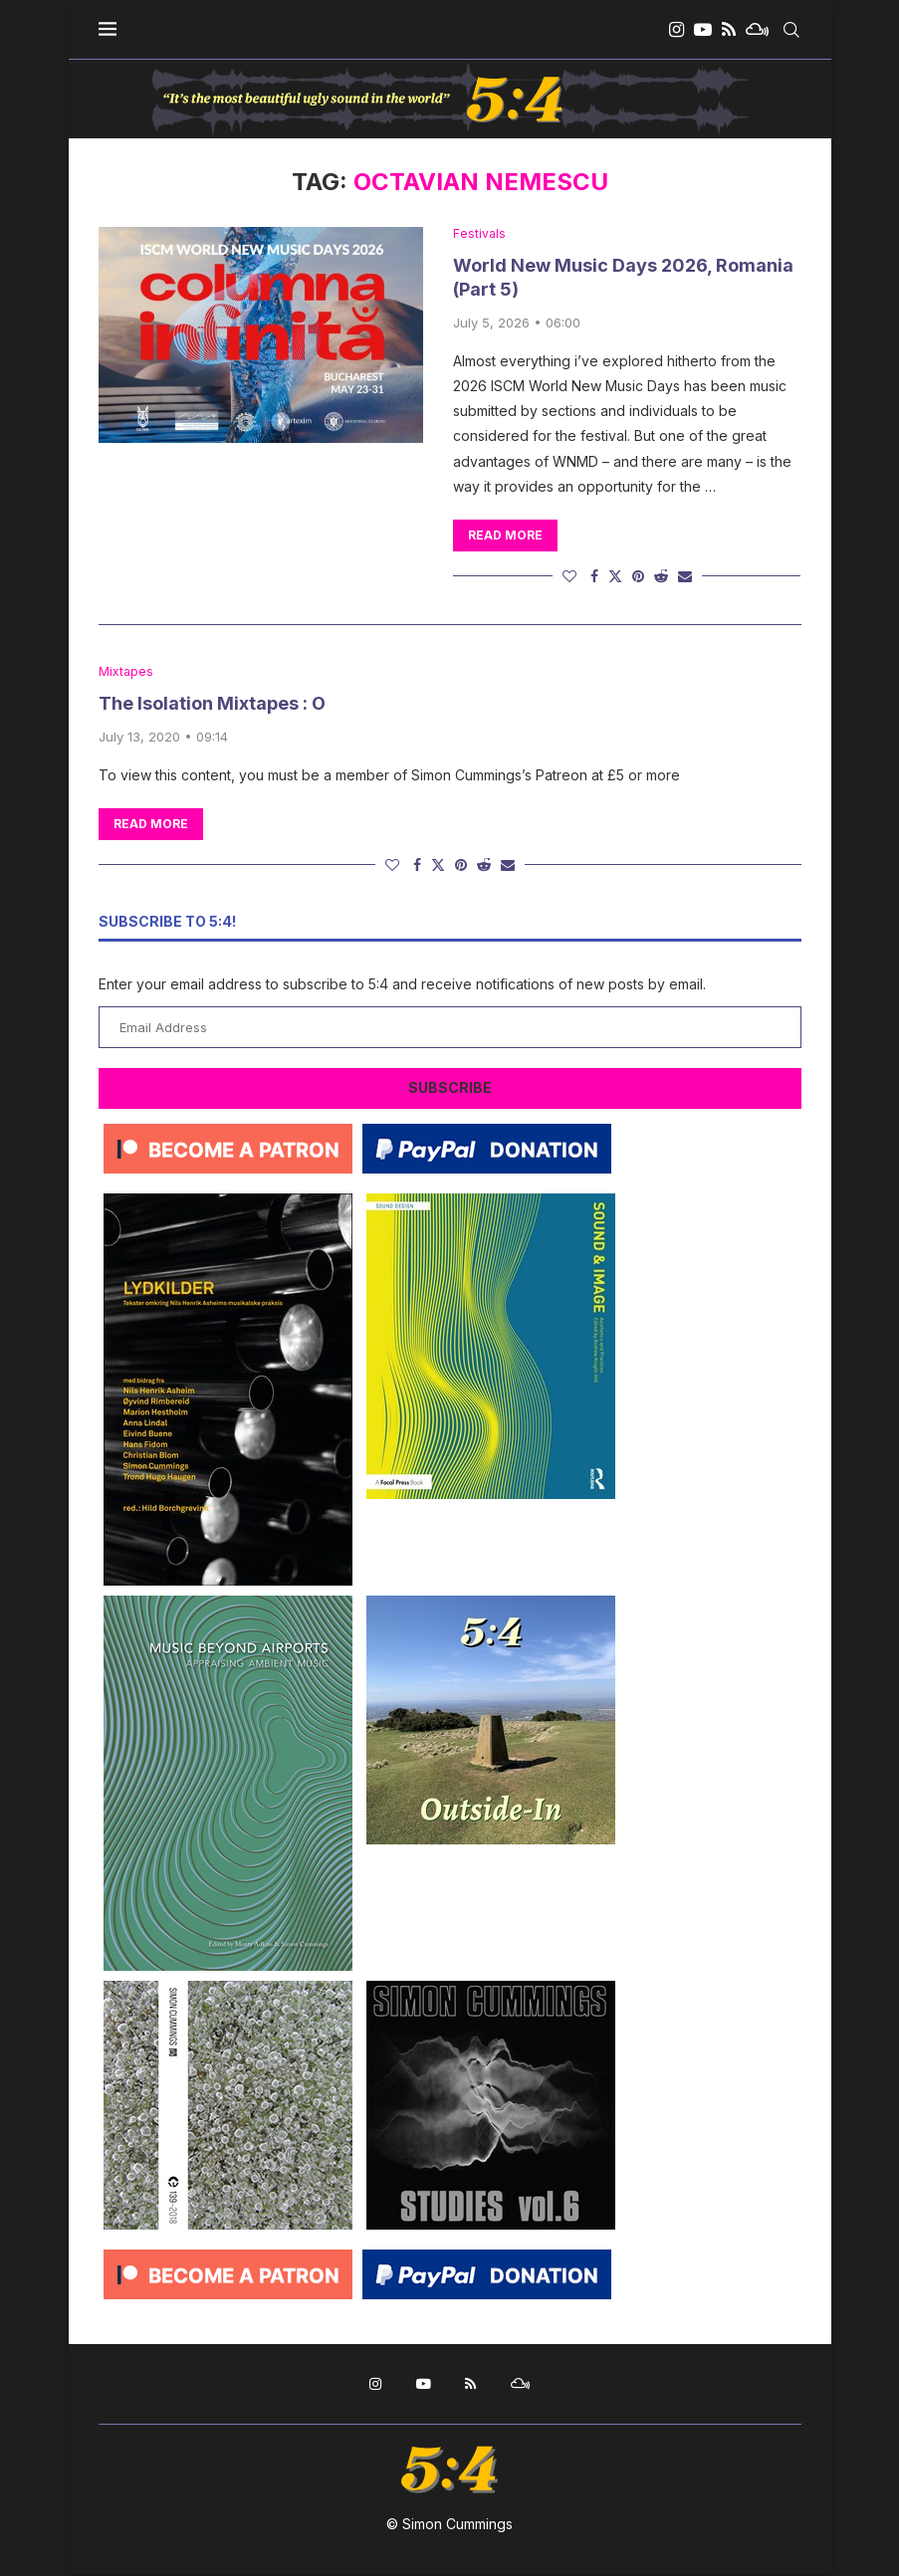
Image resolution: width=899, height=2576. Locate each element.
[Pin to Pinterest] (638, 576)
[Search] (791, 30)
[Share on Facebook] (594, 576)
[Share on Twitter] (615, 576)
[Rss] (729, 30)
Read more (505, 536)
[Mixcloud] (757, 30)
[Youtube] (703, 30)
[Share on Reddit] (661, 576)
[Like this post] (569, 576)
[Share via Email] (685, 576)
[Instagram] (676, 30)
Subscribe (450, 1089)
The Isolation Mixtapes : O (212, 706)
